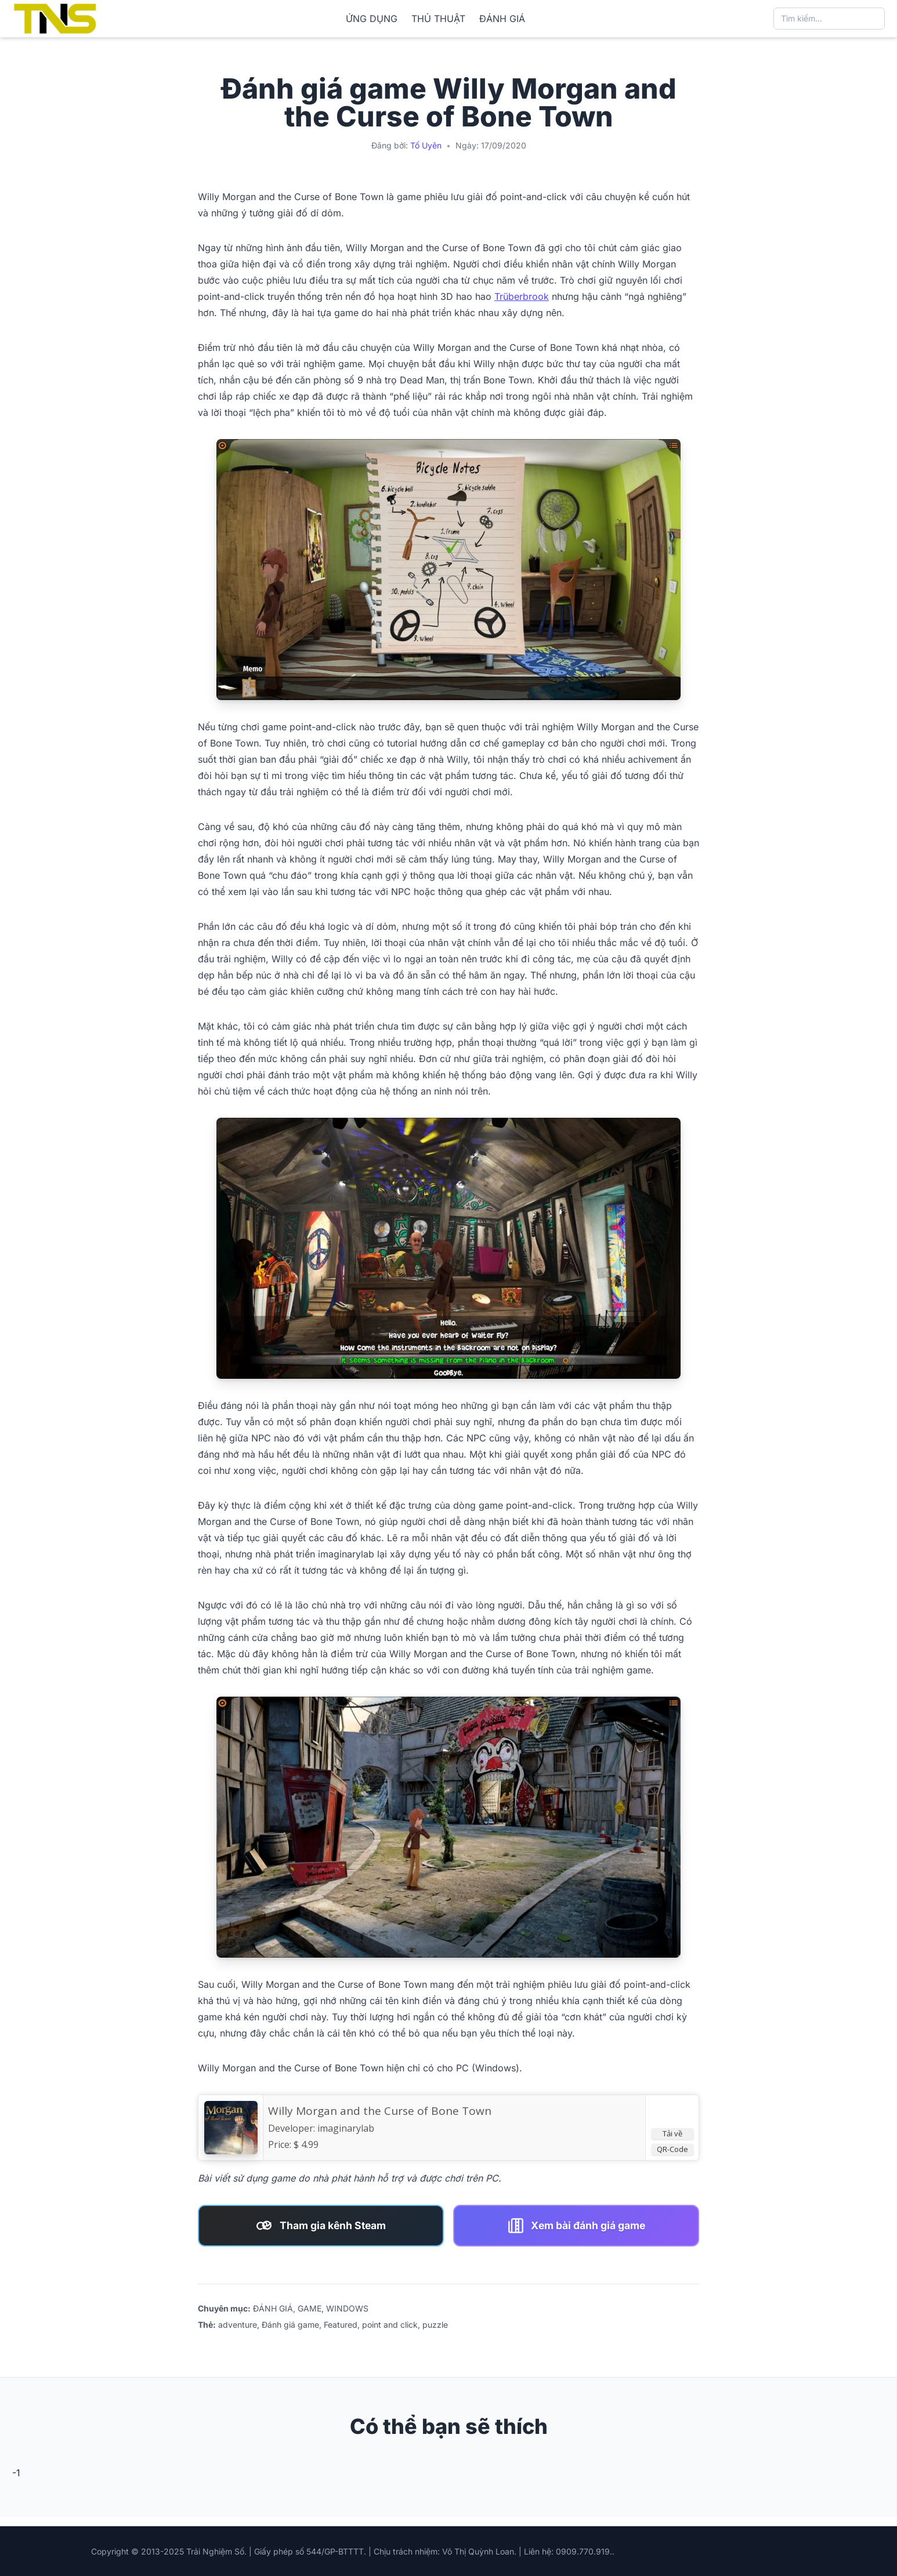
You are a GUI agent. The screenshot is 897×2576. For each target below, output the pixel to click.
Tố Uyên (426, 145)
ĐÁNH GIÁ (502, 18)
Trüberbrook (521, 296)
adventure (237, 2324)
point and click (390, 2324)
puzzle (435, 2324)
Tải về (672, 2133)
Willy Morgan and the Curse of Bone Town (379, 2110)
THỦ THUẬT (438, 18)
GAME (309, 2308)
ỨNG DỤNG (371, 18)
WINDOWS (347, 2308)
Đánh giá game (290, 2324)
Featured (340, 2324)
